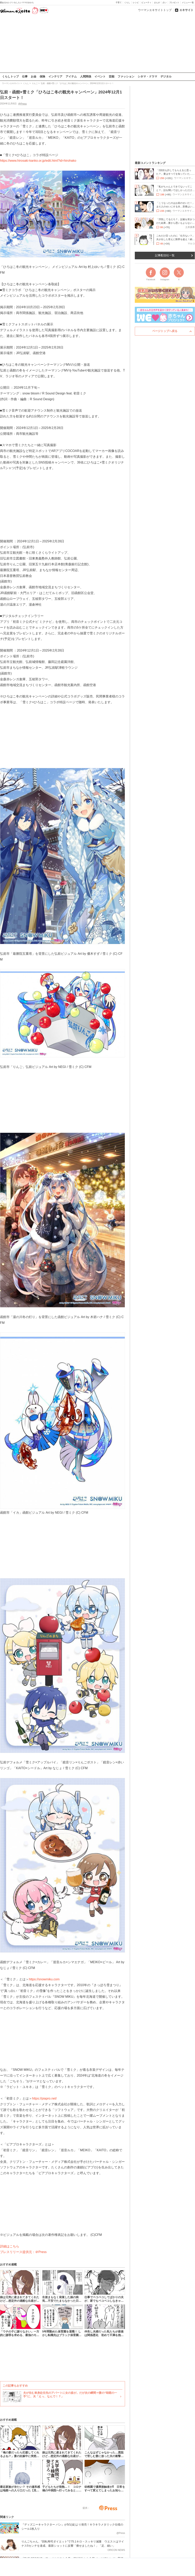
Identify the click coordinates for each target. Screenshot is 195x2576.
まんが (157, 2)
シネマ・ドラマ (147, 76)
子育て (119, 2)
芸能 (111, 76)
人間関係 (85, 76)
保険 (42, 76)
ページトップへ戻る (164, 331)
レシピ (136, 2)
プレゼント (174, 2)
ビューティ (146, 2)
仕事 (25, 76)
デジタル (166, 76)
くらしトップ (10, 76)
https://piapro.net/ (44, 2098)
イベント (100, 76)
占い (165, 2)
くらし (127, 2)
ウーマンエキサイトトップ (155, 10)
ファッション (126, 76)
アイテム (71, 76)
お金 (33, 76)
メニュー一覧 (188, 2)
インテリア (55, 76)
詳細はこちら (9, 2246)
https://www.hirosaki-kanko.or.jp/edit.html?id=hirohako (38, 160)
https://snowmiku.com (44, 1979)
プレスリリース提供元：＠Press (23, 2252)
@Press (22, 103)
